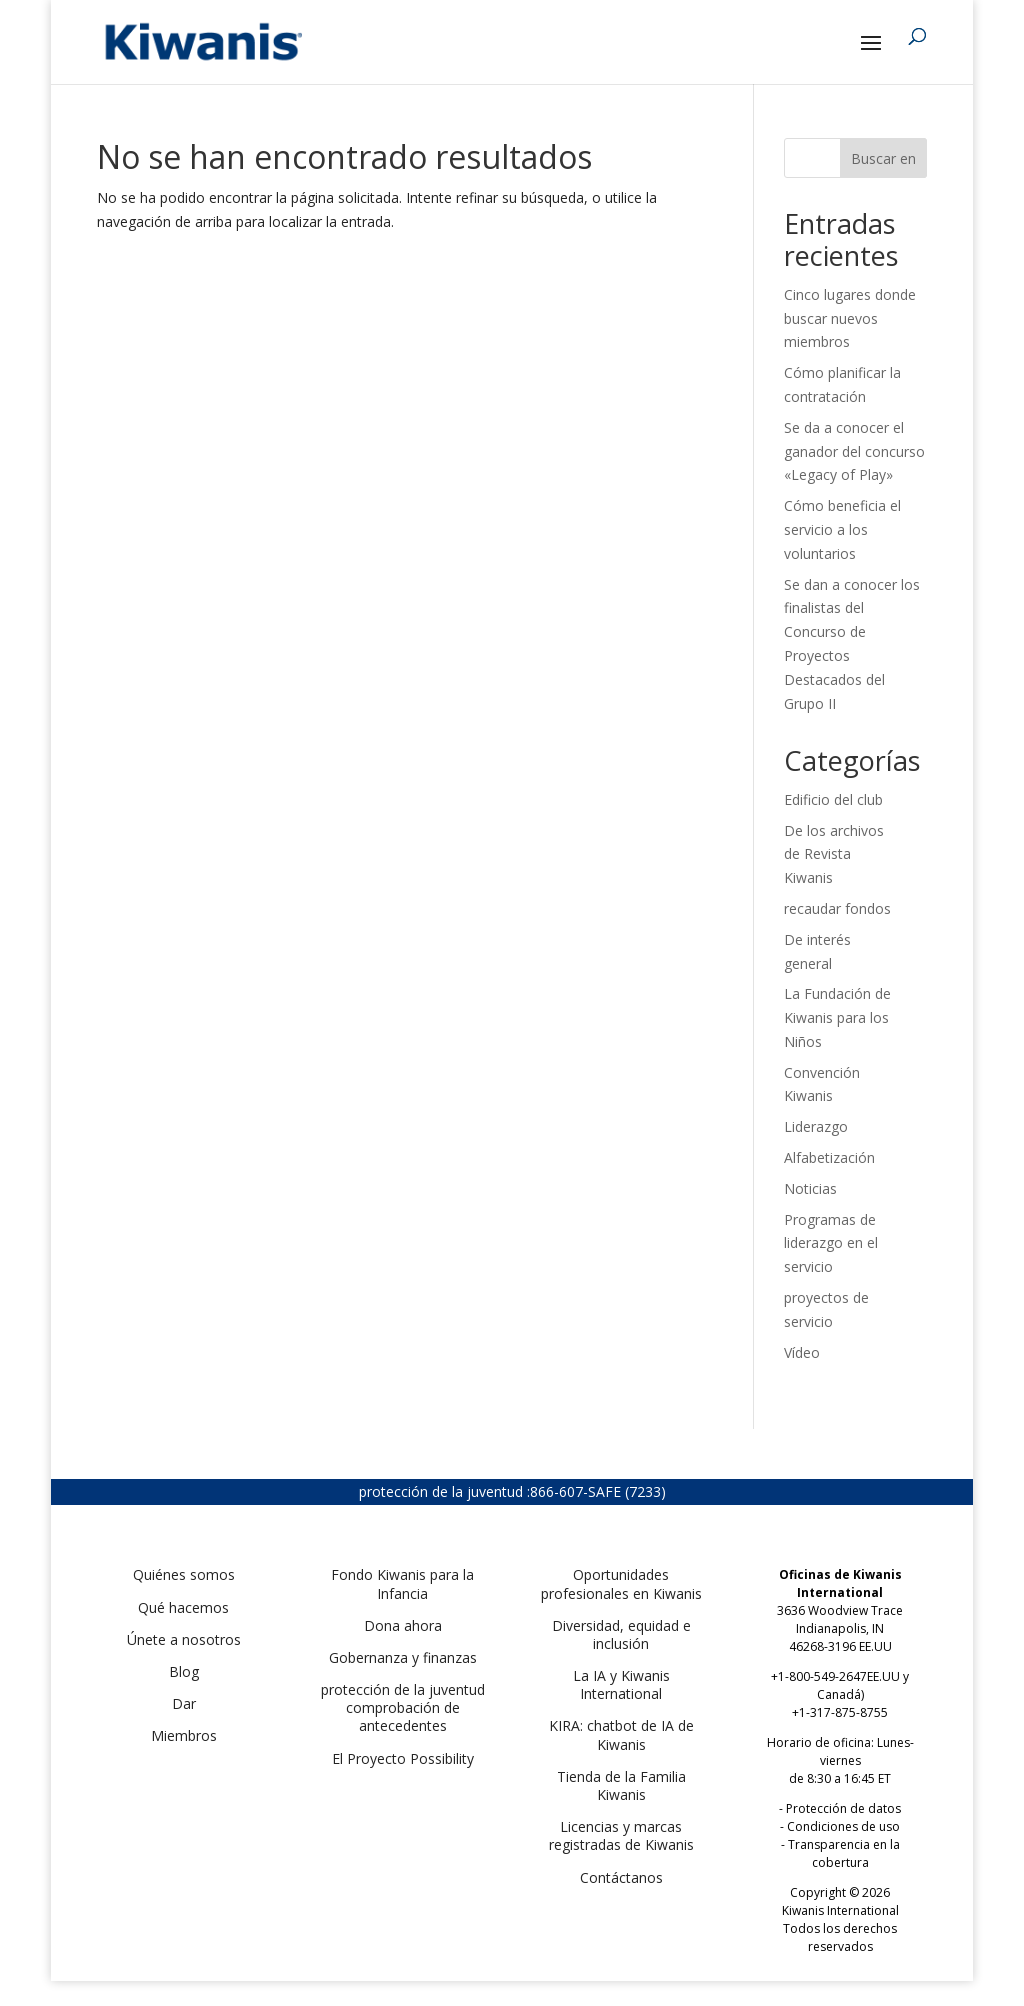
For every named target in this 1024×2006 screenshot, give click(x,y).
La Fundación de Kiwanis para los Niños (837, 1017)
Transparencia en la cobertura (844, 1853)
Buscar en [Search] (883, 158)
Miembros (184, 1735)
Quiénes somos (184, 1574)
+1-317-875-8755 (840, 1712)
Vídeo (802, 1352)
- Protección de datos (840, 1808)
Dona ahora (403, 1625)
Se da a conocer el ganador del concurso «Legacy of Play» (854, 451)
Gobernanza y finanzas (403, 1657)
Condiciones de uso (843, 1826)
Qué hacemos (183, 1607)
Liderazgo (816, 1126)
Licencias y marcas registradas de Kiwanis (621, 1835)
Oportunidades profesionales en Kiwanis (621, 1583)
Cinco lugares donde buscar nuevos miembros (850, 318)
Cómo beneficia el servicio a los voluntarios (842, 529)
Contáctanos (621, 1877)
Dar (184, 1703)
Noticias (810, 1188)
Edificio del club (833, 799)
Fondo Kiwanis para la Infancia (402, 1583)
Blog (184, 1671)
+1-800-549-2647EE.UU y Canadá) (840, 1685)
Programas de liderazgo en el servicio (831, 1243)
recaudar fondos (837, 908)
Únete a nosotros (184, 1639)
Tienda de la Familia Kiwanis (621, 1785)
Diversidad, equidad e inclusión (621, 1634)
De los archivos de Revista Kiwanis (834, 854)
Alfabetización (829, 1157)
